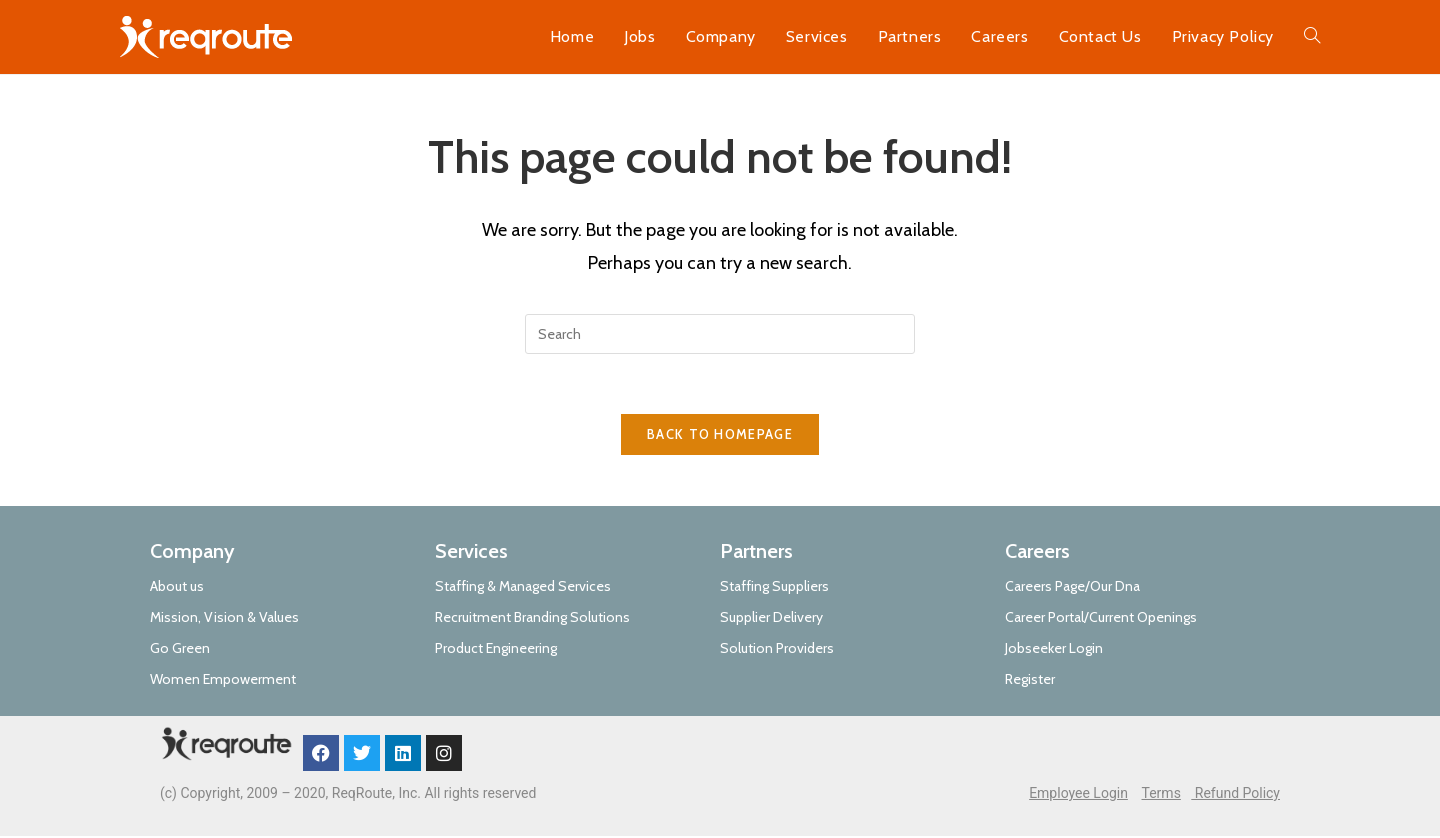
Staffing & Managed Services (523, 587)
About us (177, 587)
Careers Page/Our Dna (1072, 587)
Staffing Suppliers (774, 587)
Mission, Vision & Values (224, 618)
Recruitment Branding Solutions (532, 618)
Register (1030, 681)
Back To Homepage (720, 435)
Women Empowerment (223, 681)
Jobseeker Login (1054, 650)
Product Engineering (496, 650)
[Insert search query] (720, 334)
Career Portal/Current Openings (1101, 618)
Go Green (180, 650)
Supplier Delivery (771, 618)
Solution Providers (777, 650)
